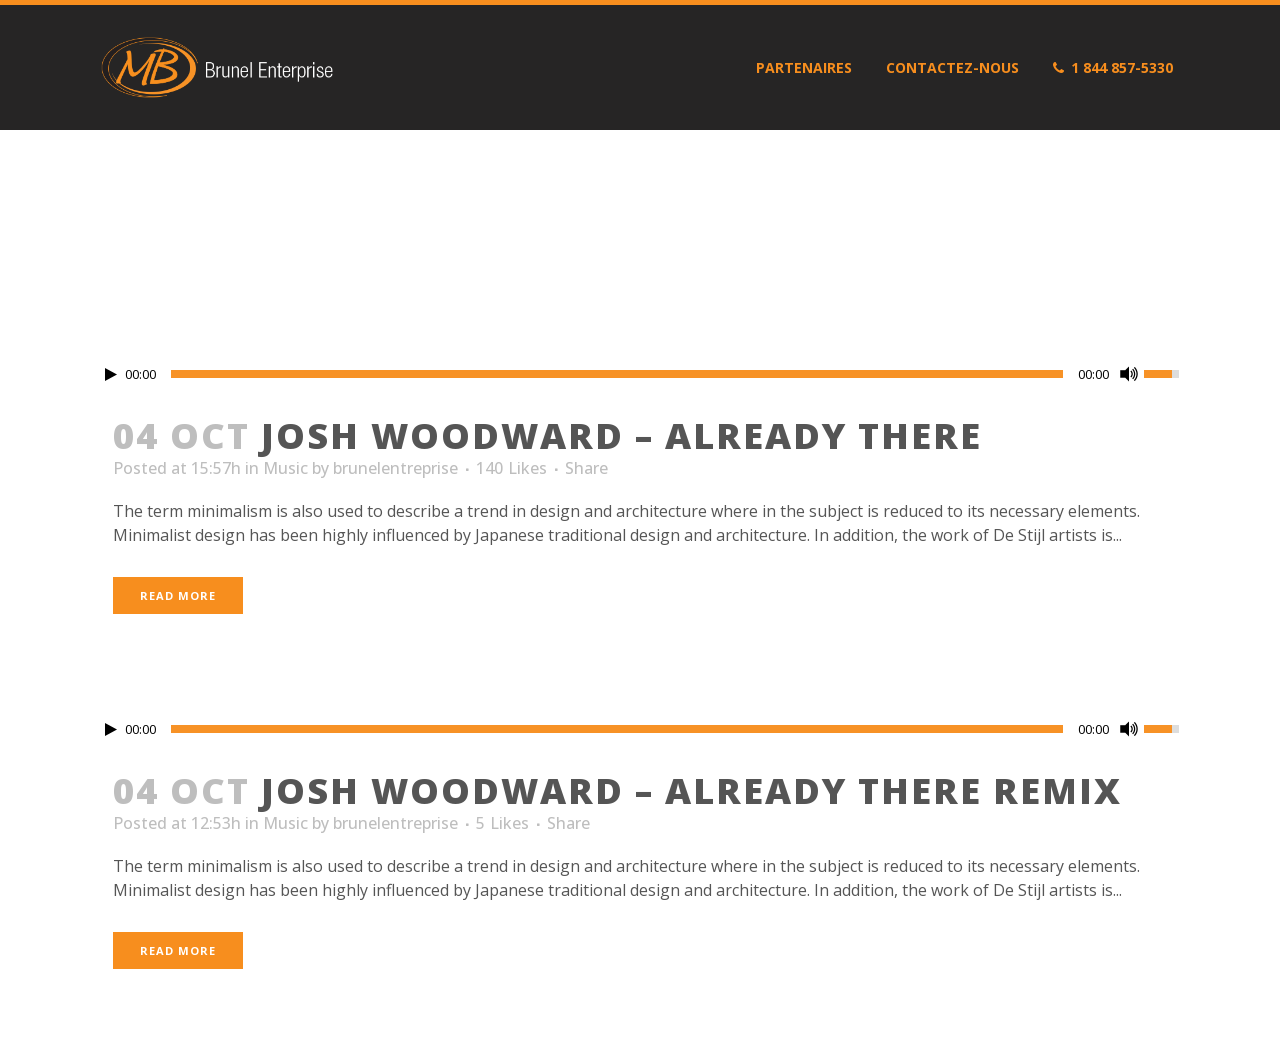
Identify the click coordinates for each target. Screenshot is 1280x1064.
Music (285, 468)
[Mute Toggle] (1129, 374)
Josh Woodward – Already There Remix (691, 790)
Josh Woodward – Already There (621, 435)
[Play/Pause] (111, 374)
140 (511, 468)
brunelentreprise (395, 468)
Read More (178, 595)
